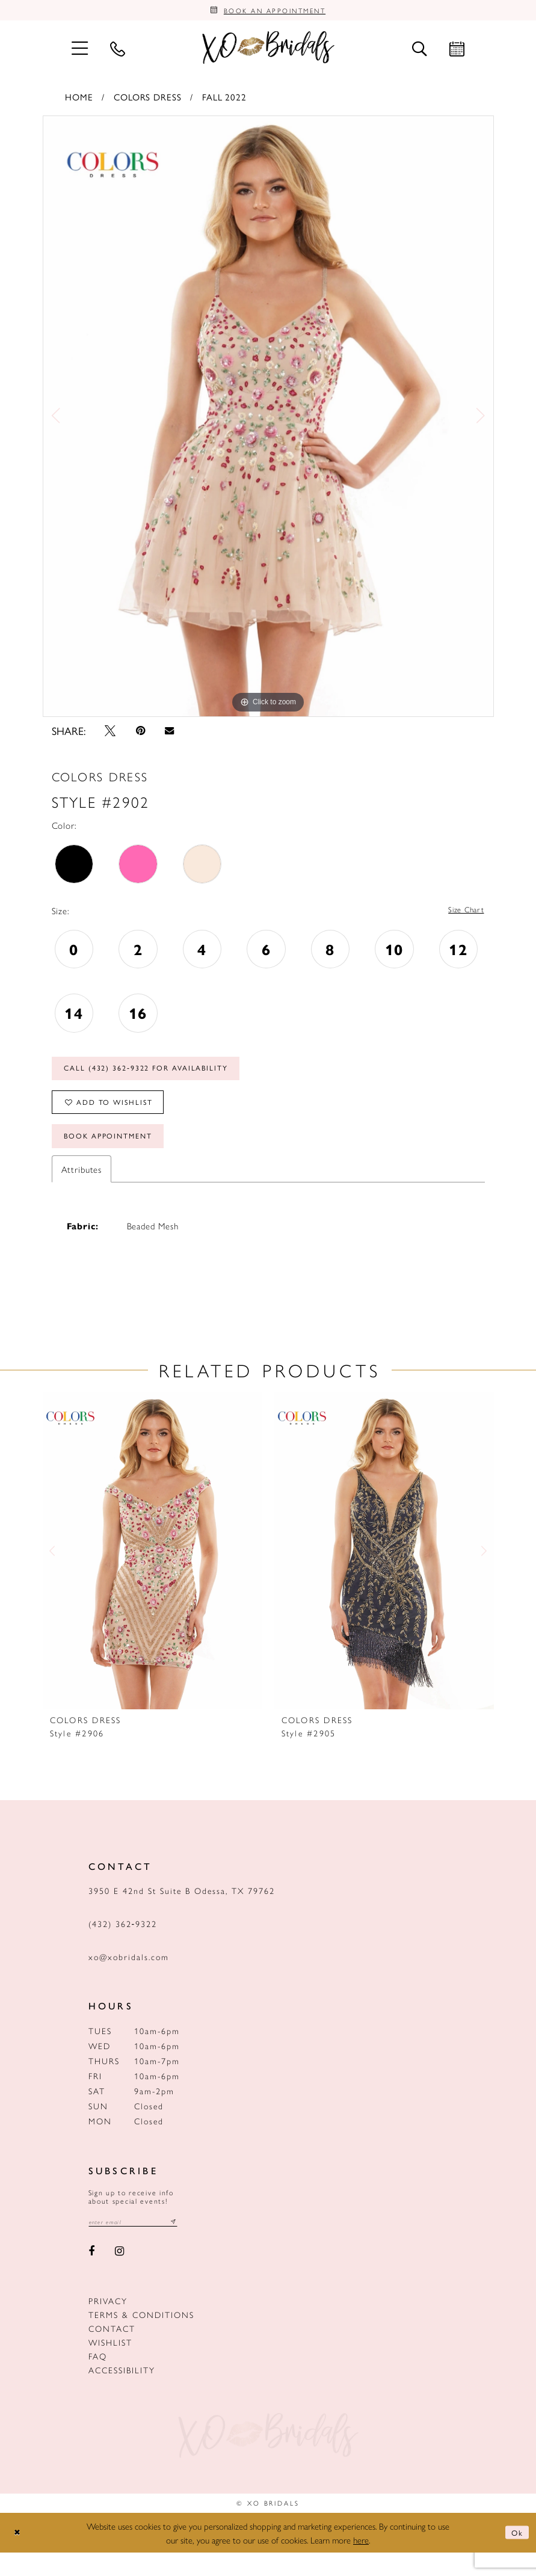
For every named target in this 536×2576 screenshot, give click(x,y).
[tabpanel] (268, 420)
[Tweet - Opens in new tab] (111, 734)
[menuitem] (80, 51)
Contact (111, 2352)
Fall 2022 (224, 100)
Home (79, 100)
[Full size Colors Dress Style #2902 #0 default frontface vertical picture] (268, 420)
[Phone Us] (118, 52)
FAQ (97, 2380)
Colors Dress (147, 100)
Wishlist (110, 2366)
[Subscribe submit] (189, 2245)
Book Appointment (117, 1157)
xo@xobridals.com (128, 1979)
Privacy (108, 2325)
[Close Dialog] (18, 2556)
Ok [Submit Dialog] (515, 2556)
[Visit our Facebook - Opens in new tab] (92, 2275)
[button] (80, 51)
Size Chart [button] (463, 914)
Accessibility (121, 2394)
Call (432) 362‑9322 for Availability (161, 1077)
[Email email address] (141, 2245)
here (361, 2563)
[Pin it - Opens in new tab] (140, 734)
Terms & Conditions (141, 2338)
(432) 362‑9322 (123, 1946)
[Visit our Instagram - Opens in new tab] (119, 2275)
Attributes (81, 1191)
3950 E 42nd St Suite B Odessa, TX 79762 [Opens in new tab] (181, 1913)
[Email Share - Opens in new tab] (169, 734)
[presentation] (152, 1573)
